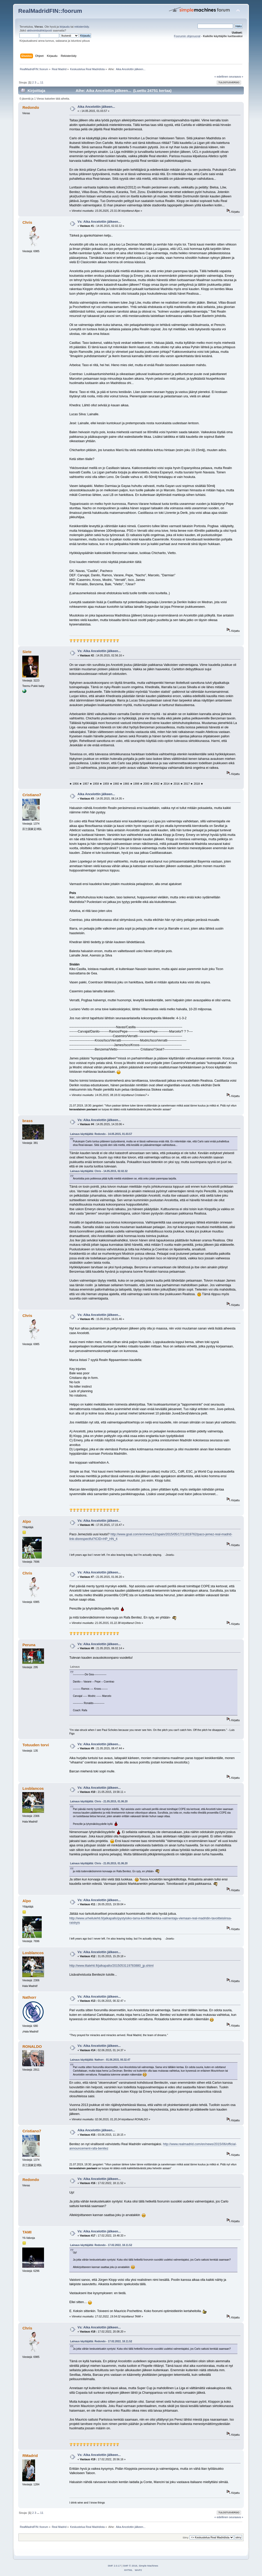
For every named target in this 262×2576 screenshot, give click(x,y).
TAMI (27, 2232)
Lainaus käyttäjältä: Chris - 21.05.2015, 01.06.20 (99, 1801)
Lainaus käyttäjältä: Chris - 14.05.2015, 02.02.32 (99, 1171)
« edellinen (221, 76)
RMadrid (30, 2455)
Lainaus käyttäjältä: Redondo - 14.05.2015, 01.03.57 (101, 1134)
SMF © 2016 (130, 2565)
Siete (27, 652)
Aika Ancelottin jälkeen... (96, 107)
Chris (27, 222)
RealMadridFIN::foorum (50, 11)
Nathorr (29, 1997)
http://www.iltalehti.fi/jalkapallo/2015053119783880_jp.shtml (111, 1965)
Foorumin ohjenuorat (187, 36)
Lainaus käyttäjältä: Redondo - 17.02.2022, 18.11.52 (101, 2245)
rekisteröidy (81, 26)
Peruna (29, 1645)
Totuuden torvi (36, 1745)
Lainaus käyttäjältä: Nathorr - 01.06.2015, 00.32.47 (100, 2059)
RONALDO (32, 2046)
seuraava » (236, 76)
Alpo (27, 1521)
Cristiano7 (32, 795)
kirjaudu (65, 26)
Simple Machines (148, 2565)
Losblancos (33, 1788)
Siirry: (186, 2537)
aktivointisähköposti (39, 30)
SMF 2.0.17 (114, 2565)
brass (28, 1121)
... (38, 82)
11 (41, 82)
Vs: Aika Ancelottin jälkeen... (99, 221)
